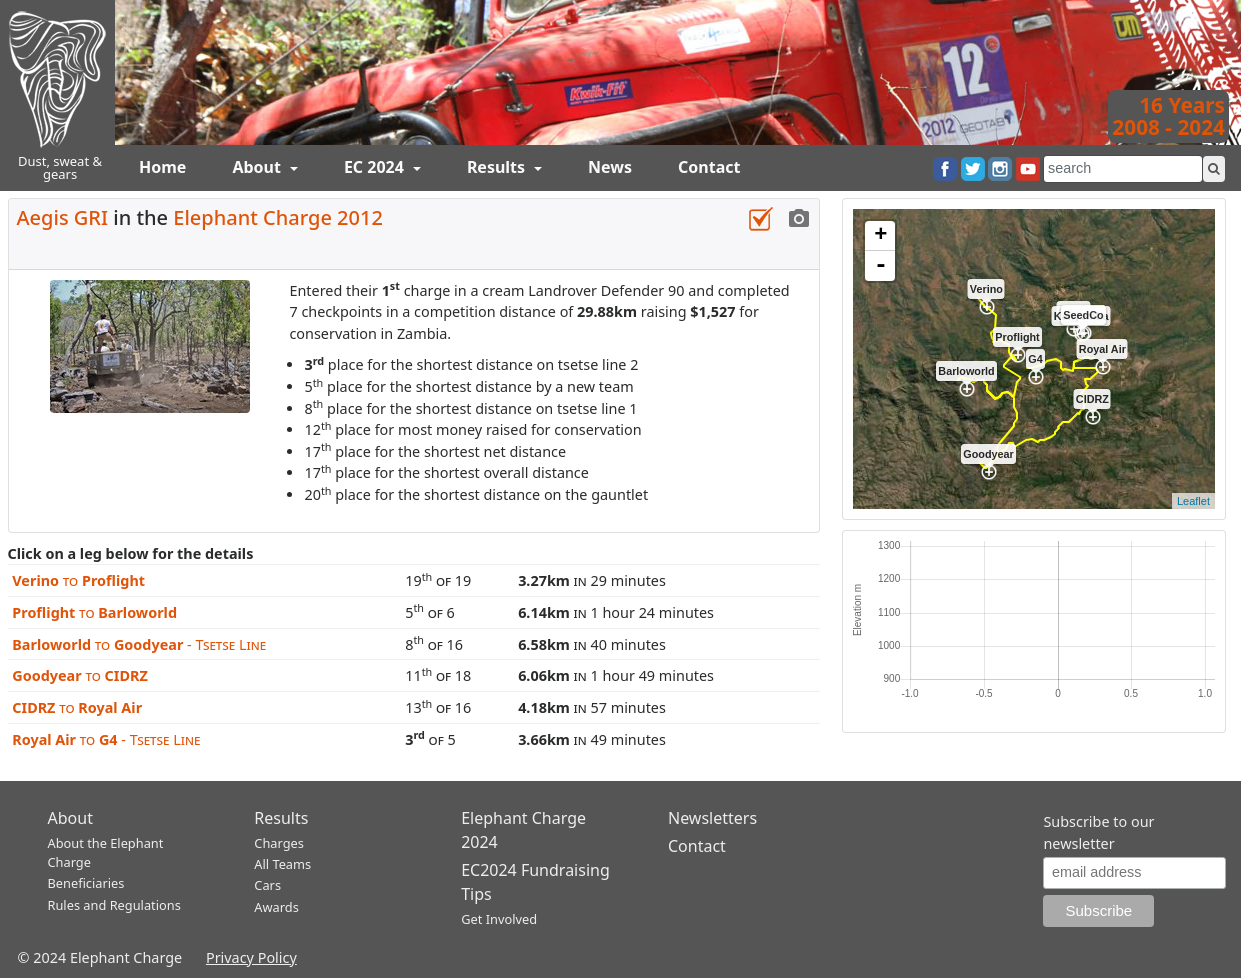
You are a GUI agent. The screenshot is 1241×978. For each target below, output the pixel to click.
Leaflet (1193, 501)
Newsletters (712, 818)
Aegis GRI (63, 217)
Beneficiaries (86, 883)
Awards (276, 907)
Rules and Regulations (114, 905)
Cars (267, 885)
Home (162, 167)
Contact (709, 167)
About (258, 167)
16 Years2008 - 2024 (1168, 116)
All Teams (282, 864)
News (610, 167)
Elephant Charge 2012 (278, 217)
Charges (279, 843)
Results (498, 167)
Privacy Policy (251, 957)
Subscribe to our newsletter (1098, 832)
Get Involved (499, 919)
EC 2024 (376, 167)
